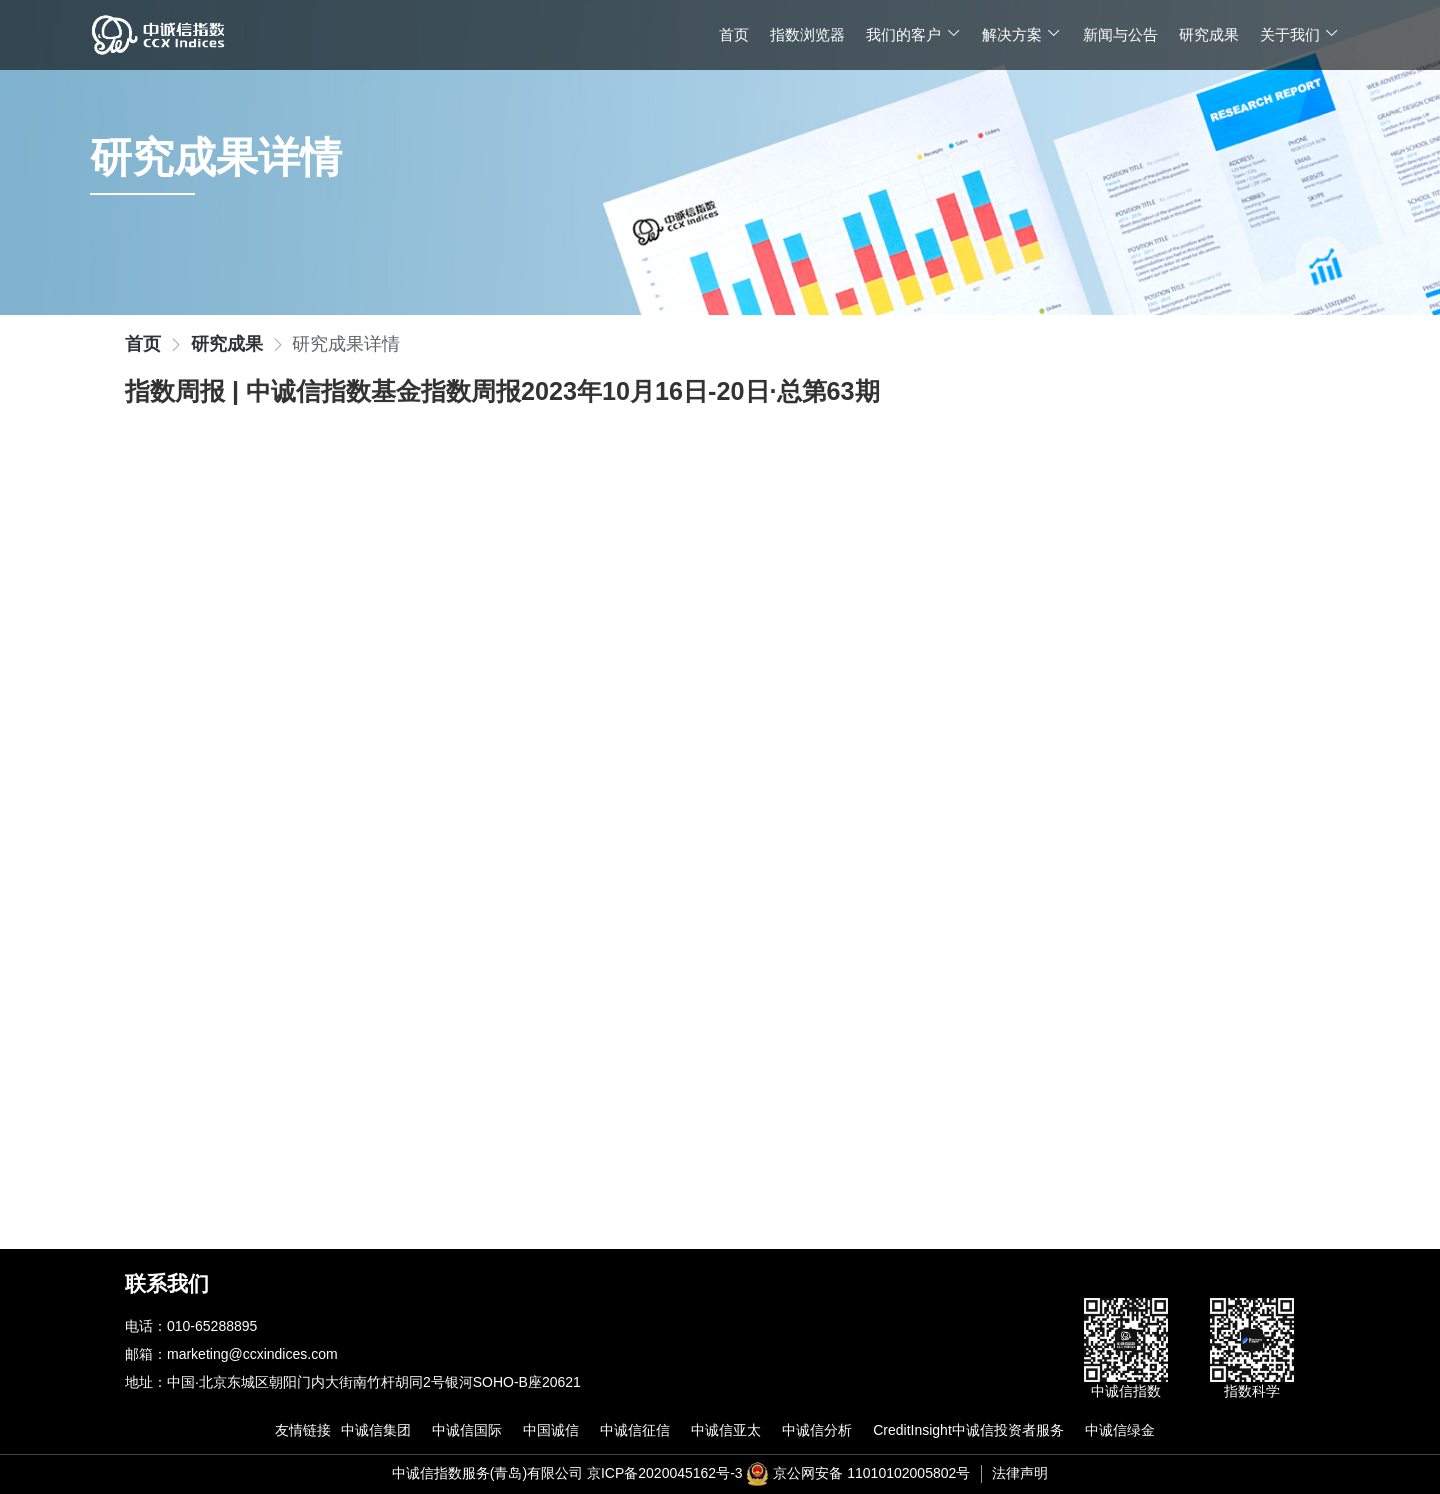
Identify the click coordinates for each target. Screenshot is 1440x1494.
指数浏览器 (807, 34)
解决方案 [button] (1022, 34)
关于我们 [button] (1300, 34)
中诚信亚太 (726, 1430)
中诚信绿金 (1120, 1430)
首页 (734, 34)
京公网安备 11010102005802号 (871, 1473)
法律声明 (1020, 1473)
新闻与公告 (1120, 34)
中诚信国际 (467, 1430)
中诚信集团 (376, 1430)
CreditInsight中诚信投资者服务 (968, 1430)
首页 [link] (143, 345)
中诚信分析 (817, 1430)
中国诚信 (551, 1430)
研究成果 (1209, 34)
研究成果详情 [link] (346, 345)
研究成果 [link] (227, 345)
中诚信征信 (635, 1430)
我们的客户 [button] (913, 34)
